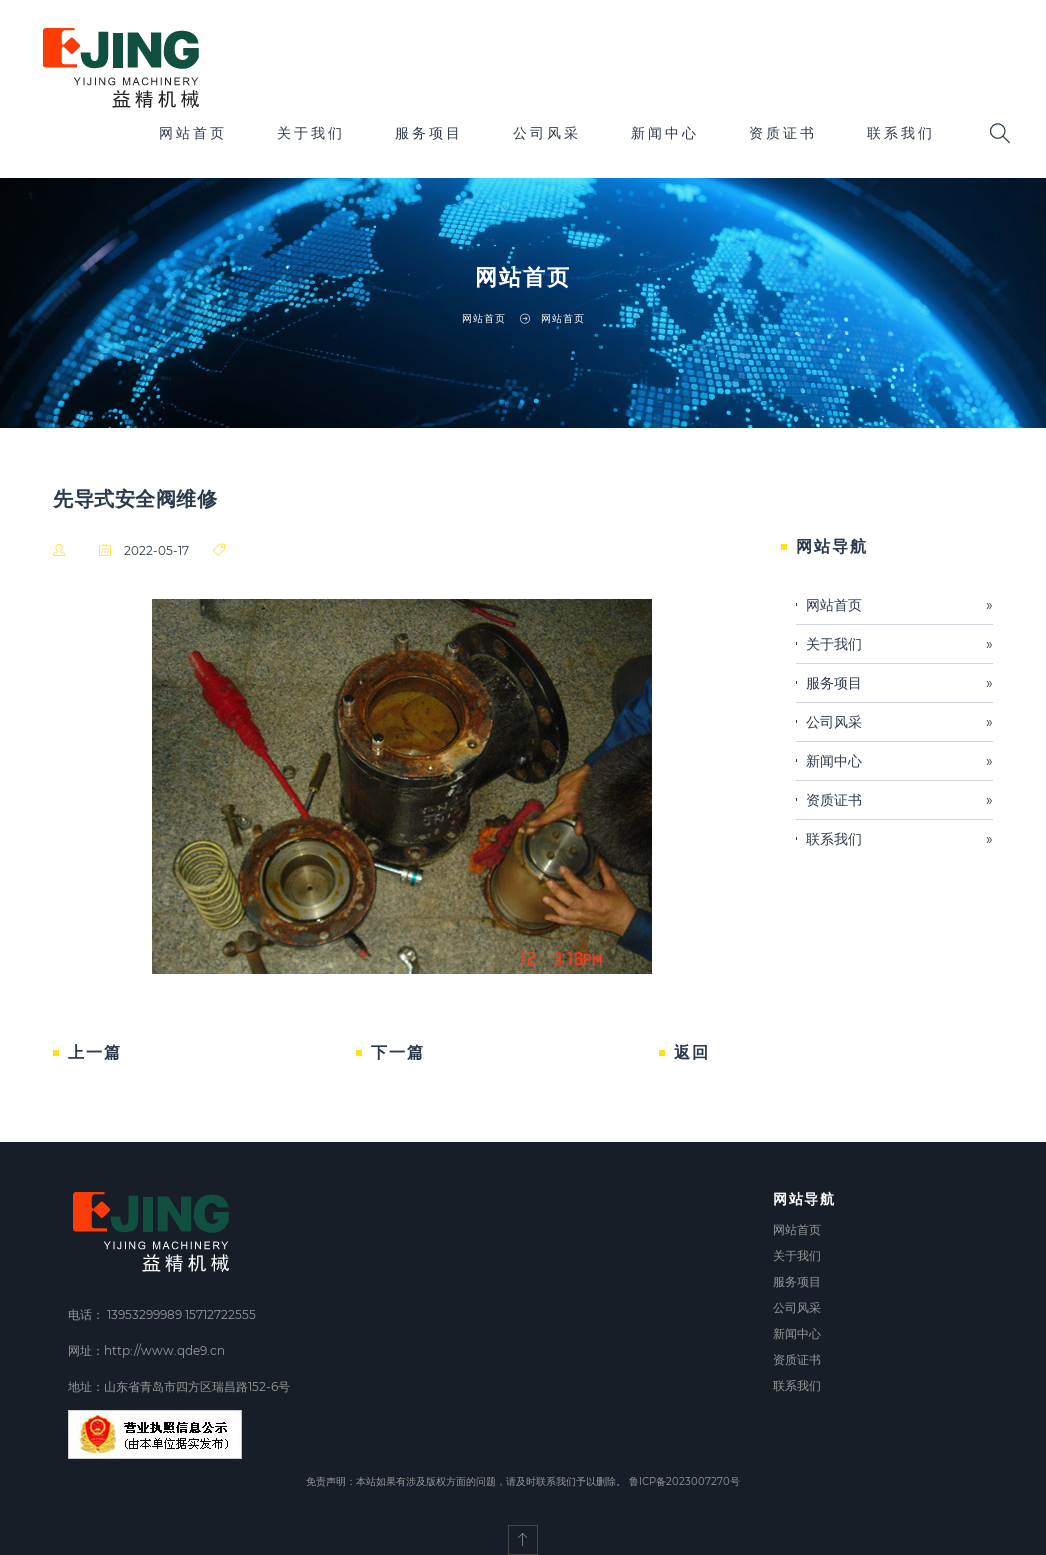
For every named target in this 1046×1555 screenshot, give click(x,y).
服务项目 (429, 133)
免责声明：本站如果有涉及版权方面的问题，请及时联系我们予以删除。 (466, 1481)
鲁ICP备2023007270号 (684, 1481)
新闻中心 (665, 133)
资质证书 (783, 133)
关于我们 (311, 133)
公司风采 (547, 133)
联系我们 (901, 133)
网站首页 (193, 133)
